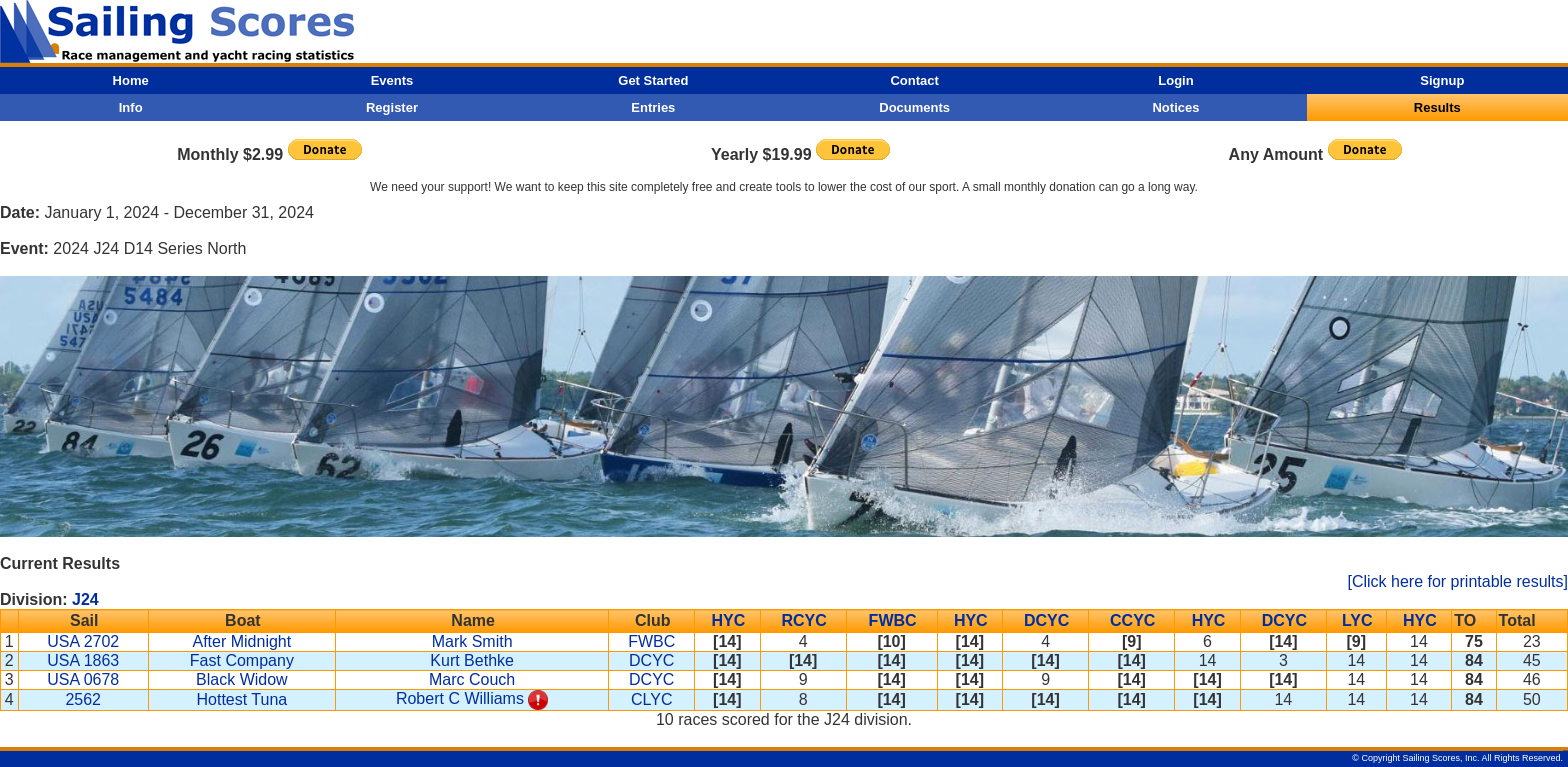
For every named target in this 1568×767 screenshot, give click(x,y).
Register (392, 107)
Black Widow (242, 679)
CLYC (652, 699)
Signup (1442, 80)
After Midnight (242, 641)
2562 (83, 699)
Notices (1175, 107)
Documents (914, 107)
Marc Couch (472, 679)
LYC (1357, 620)
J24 (85, 599)
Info (131, 107)
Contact (914, 80)
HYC (728, 620)
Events (392, 80)
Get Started (653, 80)
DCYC (1046, 620)
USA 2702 (83, 641)
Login (1175, 80)
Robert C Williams (460, 698)
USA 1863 (83, 660)
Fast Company (242, 660)
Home (131, 80)
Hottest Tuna (242, 699)
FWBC (893, 620)
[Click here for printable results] (1457, 581)
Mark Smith (472, 641)
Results (1437, 107)
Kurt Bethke (472, 660)
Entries (653, 107)
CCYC (1132, 620)
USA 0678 (83, 679)
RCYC (803, 620)
